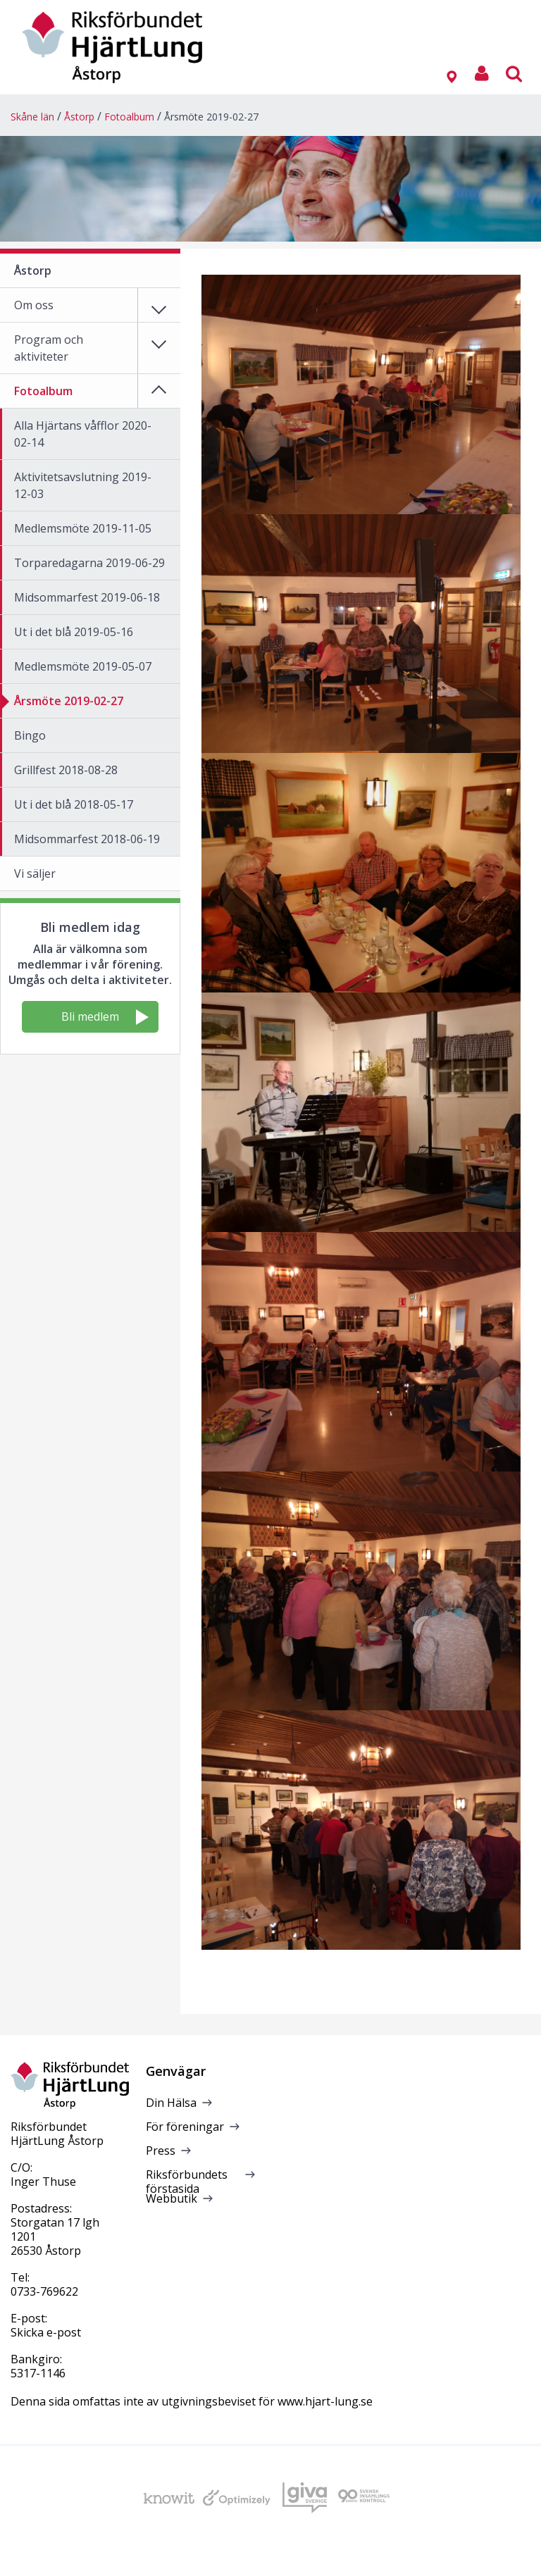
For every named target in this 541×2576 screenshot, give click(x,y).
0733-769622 (44, 2291)
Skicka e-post (46, 2332)
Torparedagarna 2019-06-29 (89, 563)
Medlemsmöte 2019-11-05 (82, 528)
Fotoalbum (129, 116)
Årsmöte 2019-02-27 (211, 116)
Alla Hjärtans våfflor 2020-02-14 (82, 434)
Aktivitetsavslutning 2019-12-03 (82, 485)
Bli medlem (105, 1017)
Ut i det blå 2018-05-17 (73, 804)
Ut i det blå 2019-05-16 (73, 632)
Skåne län (32, 116)
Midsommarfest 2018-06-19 (87, 839)
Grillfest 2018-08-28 (66, 770)
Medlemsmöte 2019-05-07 (82, 666)
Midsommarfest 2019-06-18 (87, 597)
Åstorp (79, 116)
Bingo (30, 735)
